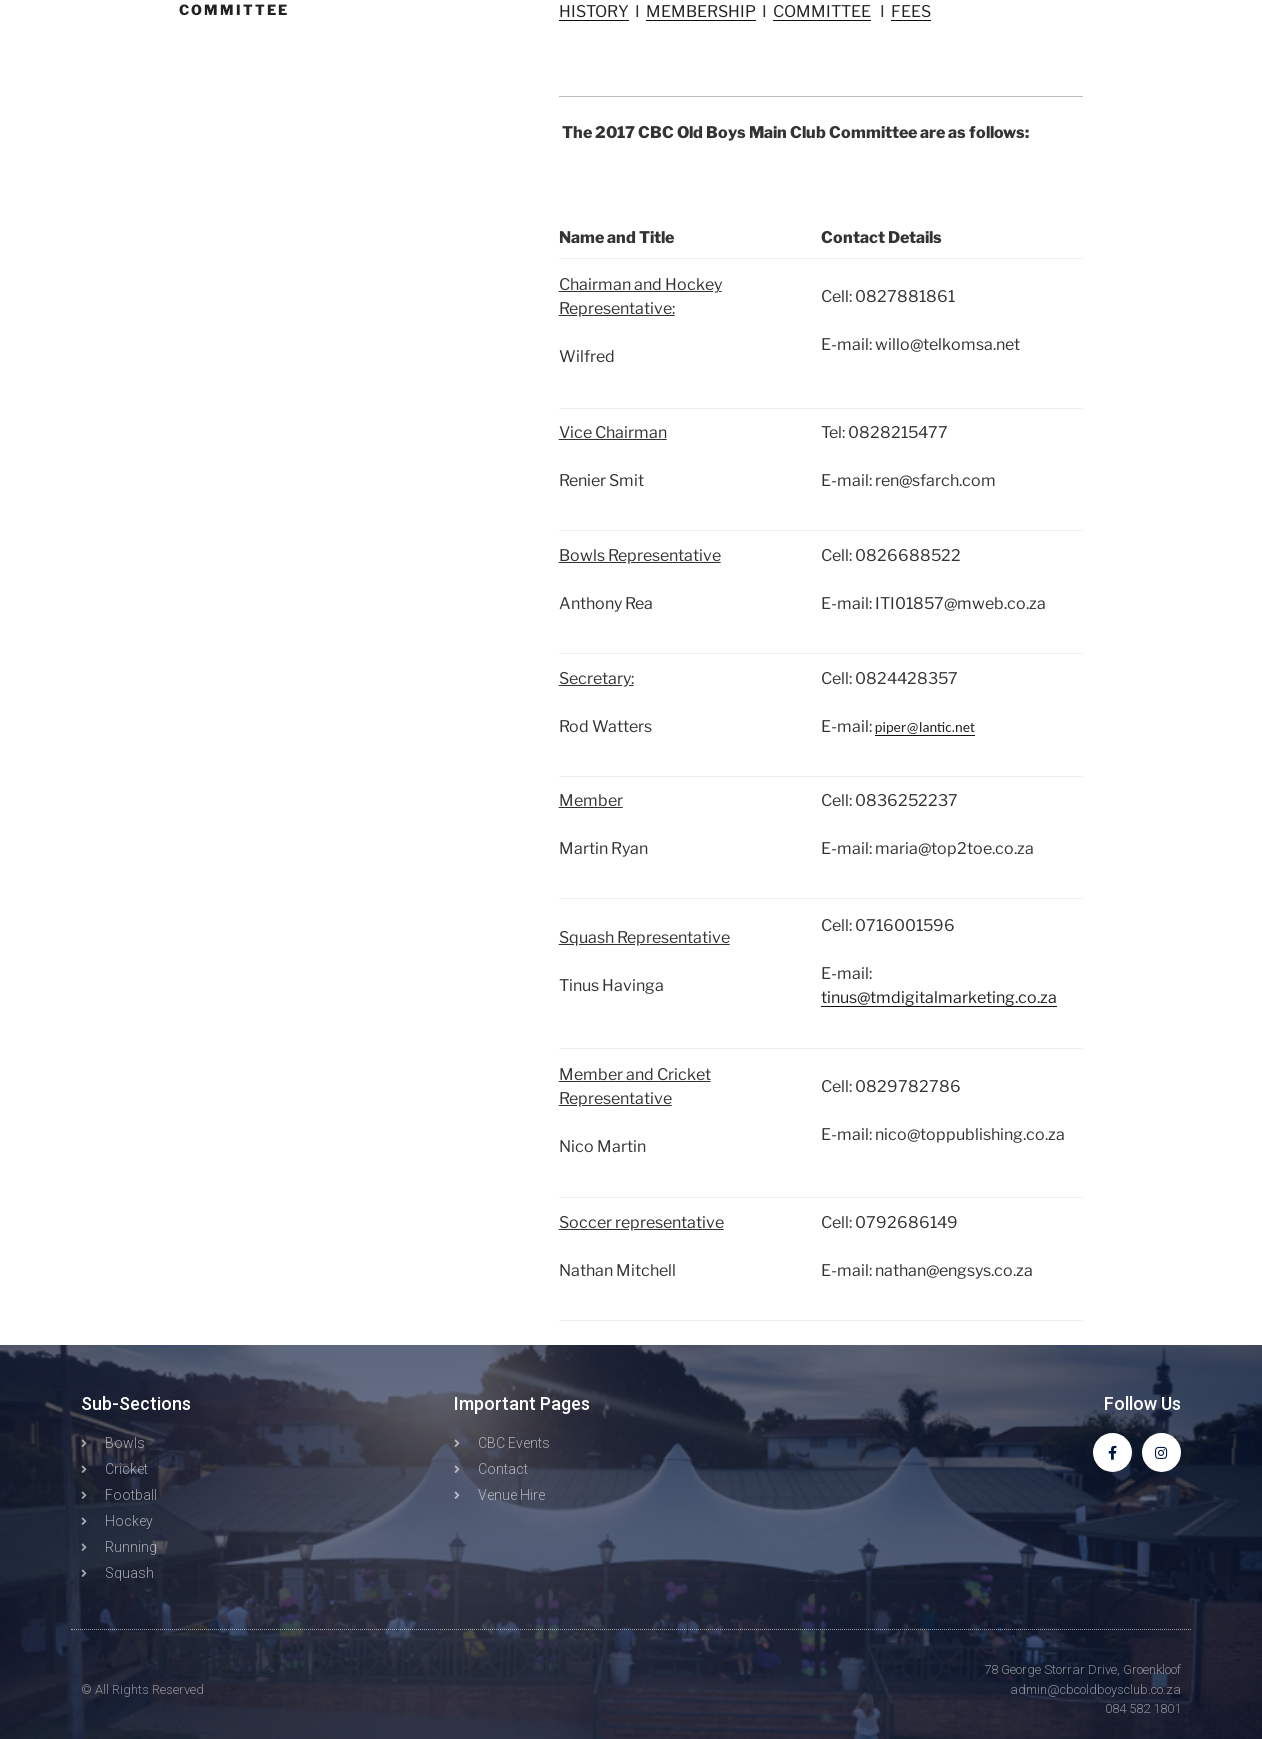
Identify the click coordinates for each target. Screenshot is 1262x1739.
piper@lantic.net (925, 727)
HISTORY (594, 11)
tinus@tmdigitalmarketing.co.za (939, 997)
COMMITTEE (822, 11)
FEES (911, 11)
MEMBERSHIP (701, 11)
